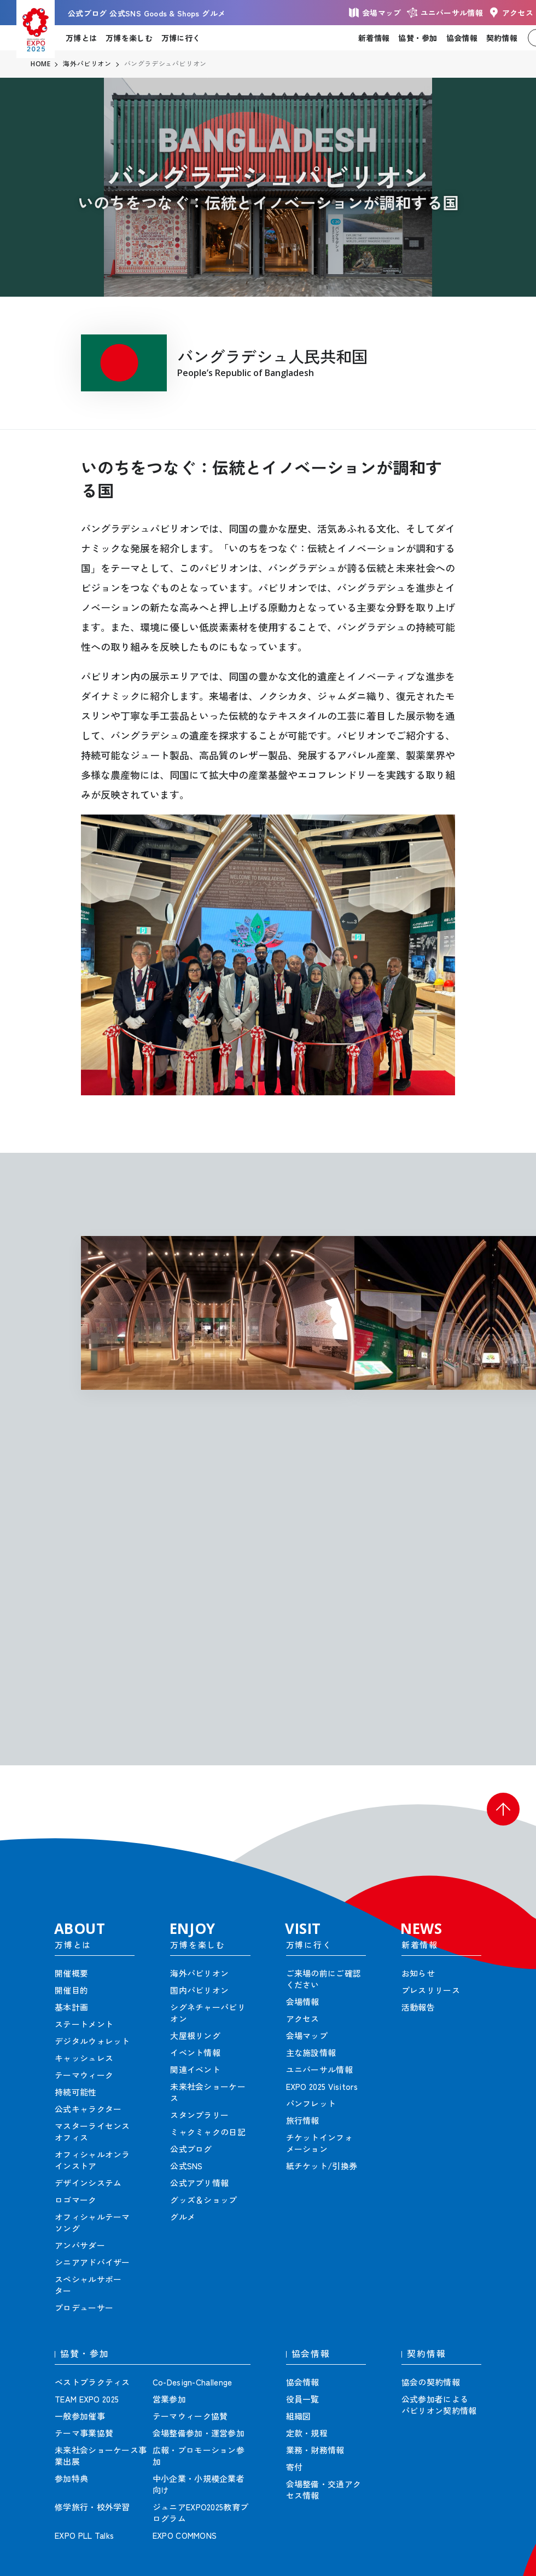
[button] (503, 1809)
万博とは (81, 37)
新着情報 (373, 37)
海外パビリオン (87, 64)
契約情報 (501, 37)
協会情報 (461, 37)
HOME (40, 64)
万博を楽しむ (129, 37)
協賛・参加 (417, 37)
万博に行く (180, 37)
